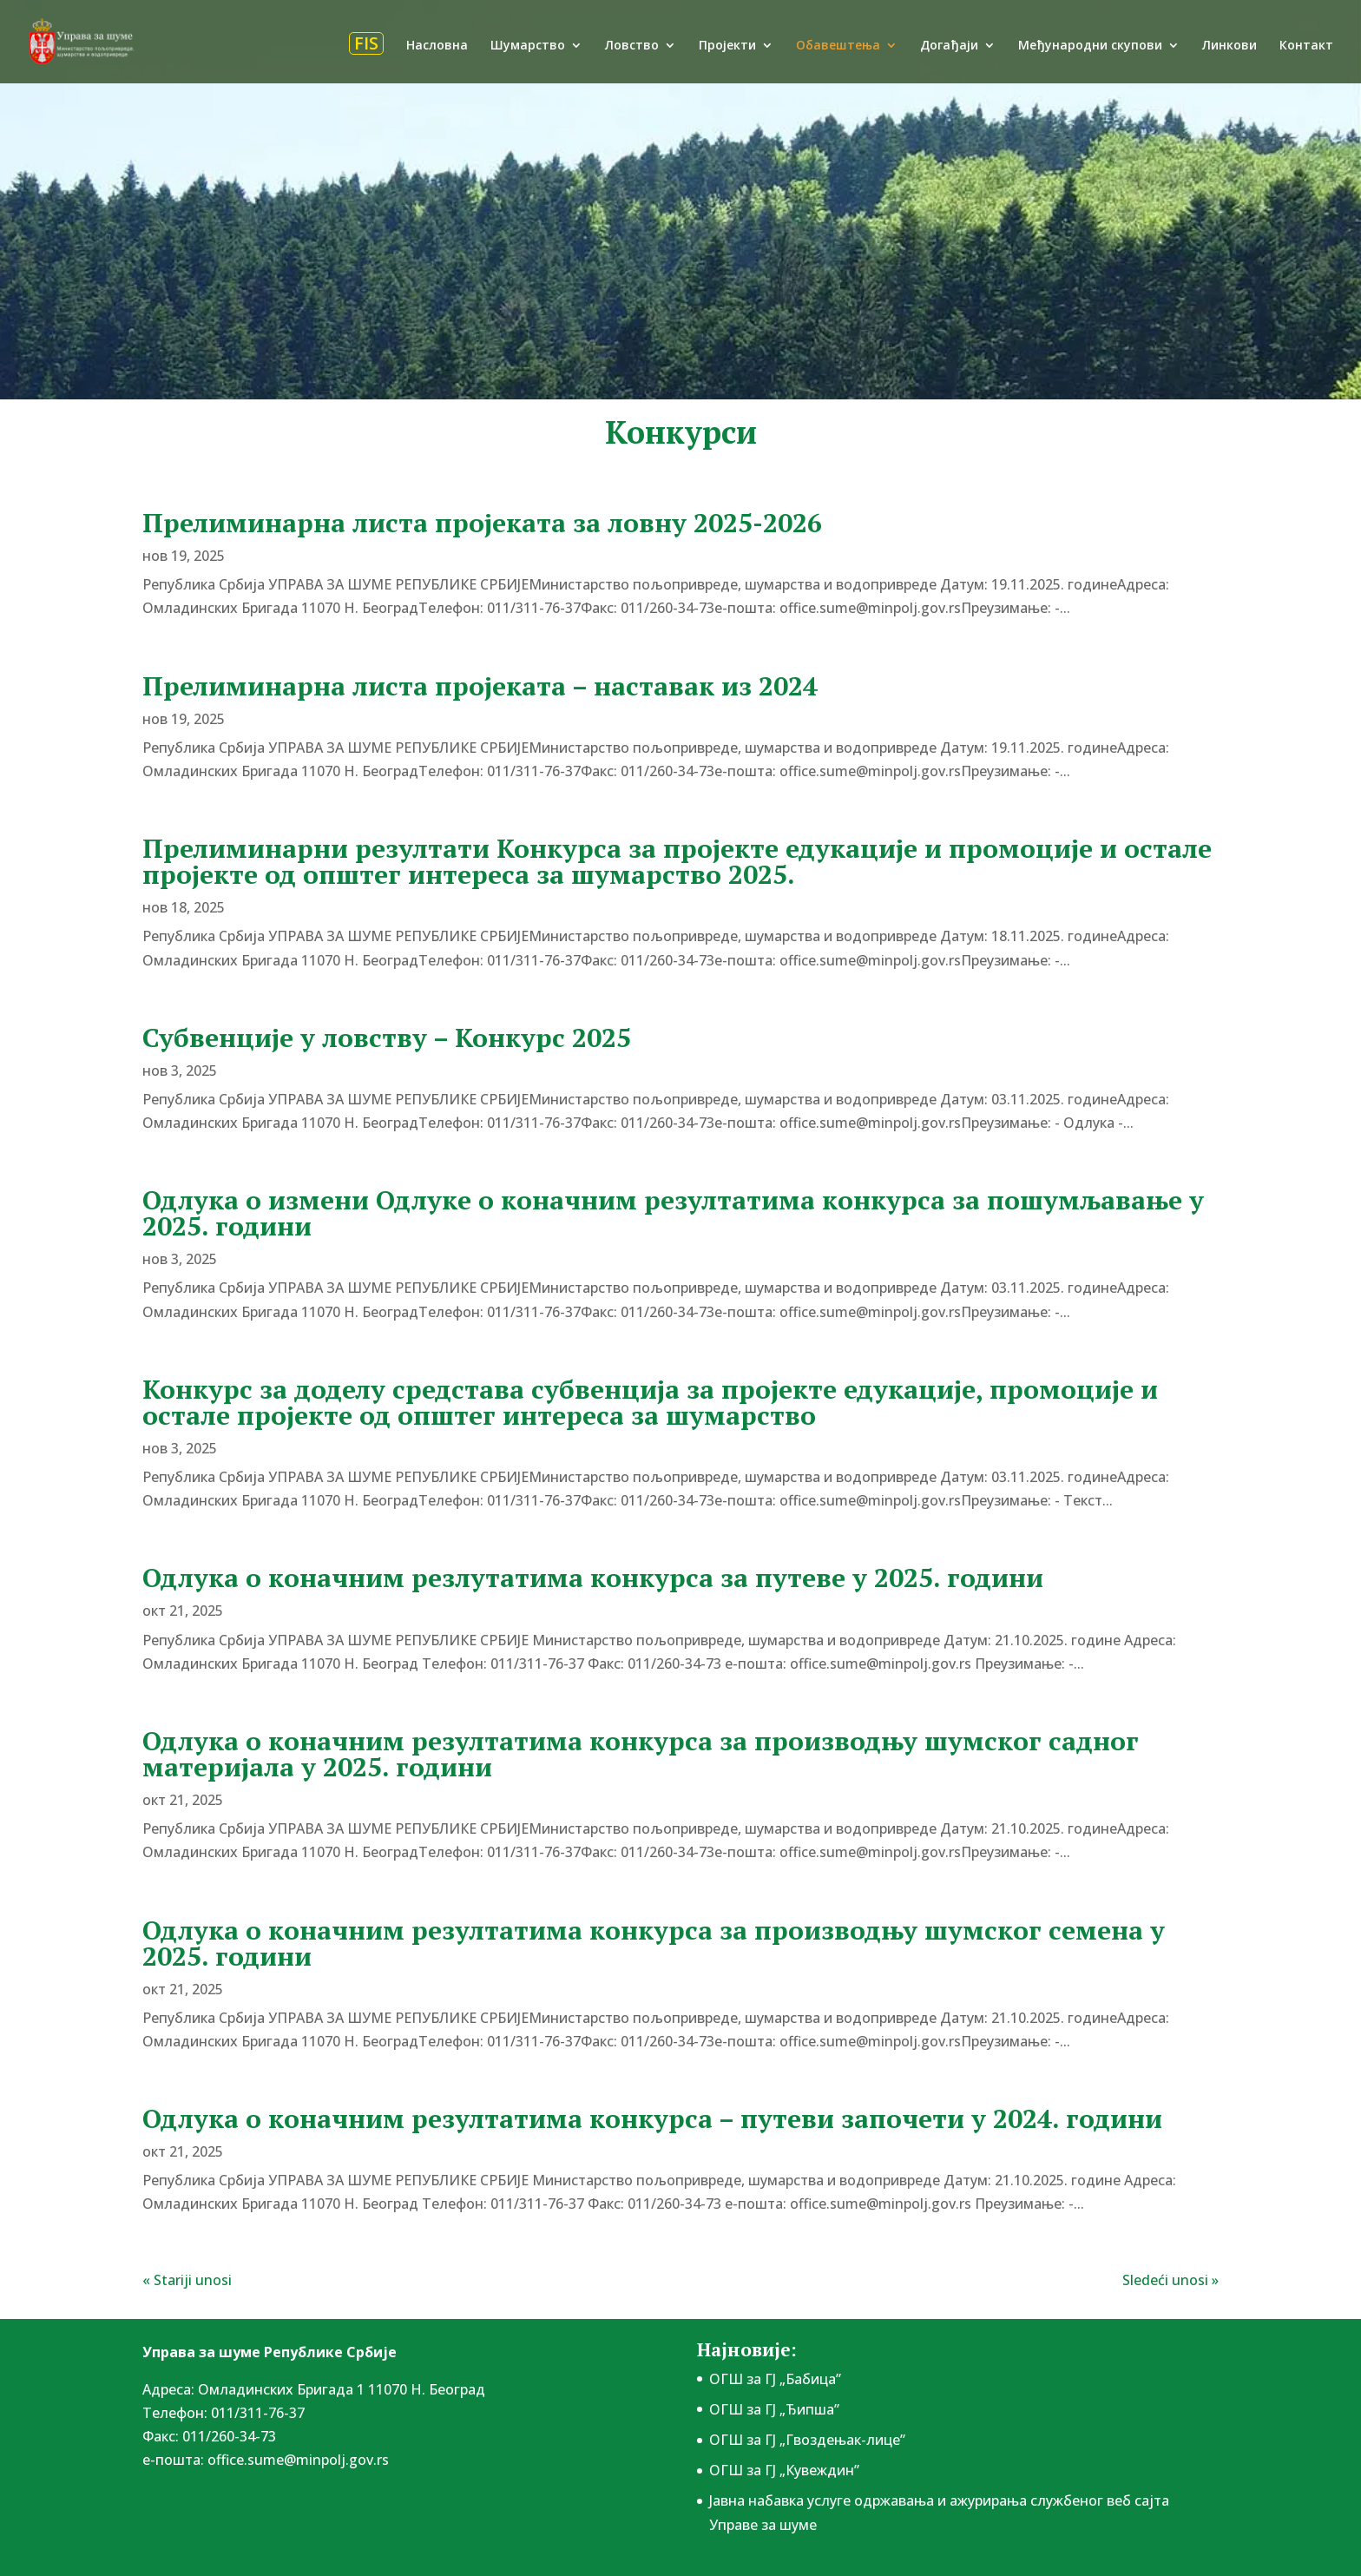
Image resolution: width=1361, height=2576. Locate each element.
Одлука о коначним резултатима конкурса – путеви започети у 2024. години (652, 2118)
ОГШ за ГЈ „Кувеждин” (784, 2470)
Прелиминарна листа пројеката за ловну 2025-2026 (482, 522)
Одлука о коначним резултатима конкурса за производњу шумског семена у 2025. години (653, 1943)
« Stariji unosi (187, 2279)
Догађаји (949, 46)
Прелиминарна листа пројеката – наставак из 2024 (480, 686)
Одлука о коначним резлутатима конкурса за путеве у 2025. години (592, 1577)
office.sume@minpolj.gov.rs (298, 2459)
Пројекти (727, 46)
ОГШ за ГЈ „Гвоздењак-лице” (807, 2439)
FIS (366, 43)
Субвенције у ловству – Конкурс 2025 (386, 1037)
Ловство (632, 46)
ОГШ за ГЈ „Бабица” (775, 2378)
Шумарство (527, 46)
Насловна (437, 46)
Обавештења (838, 46)
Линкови (1229, 46)
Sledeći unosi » (1170, 2279)
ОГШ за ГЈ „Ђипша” (774, 2409)
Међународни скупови (1090, 46)
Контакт (1306, 46)
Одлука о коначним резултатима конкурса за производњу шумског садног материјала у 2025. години (640, 1753)
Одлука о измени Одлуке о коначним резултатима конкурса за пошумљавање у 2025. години (673, 1213)
